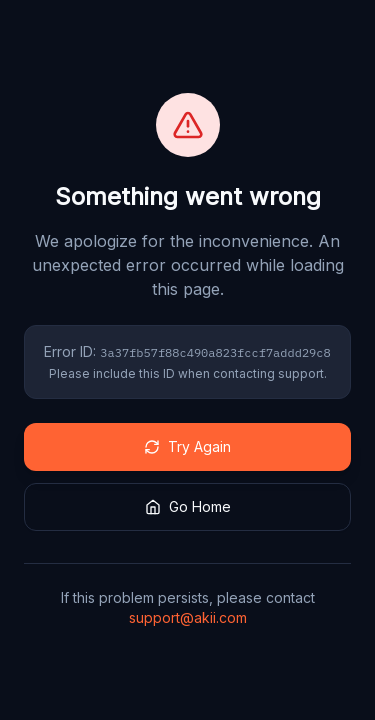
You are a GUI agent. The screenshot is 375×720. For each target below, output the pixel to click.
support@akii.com (188, 617)
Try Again (187, 446)
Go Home (188, 506)
